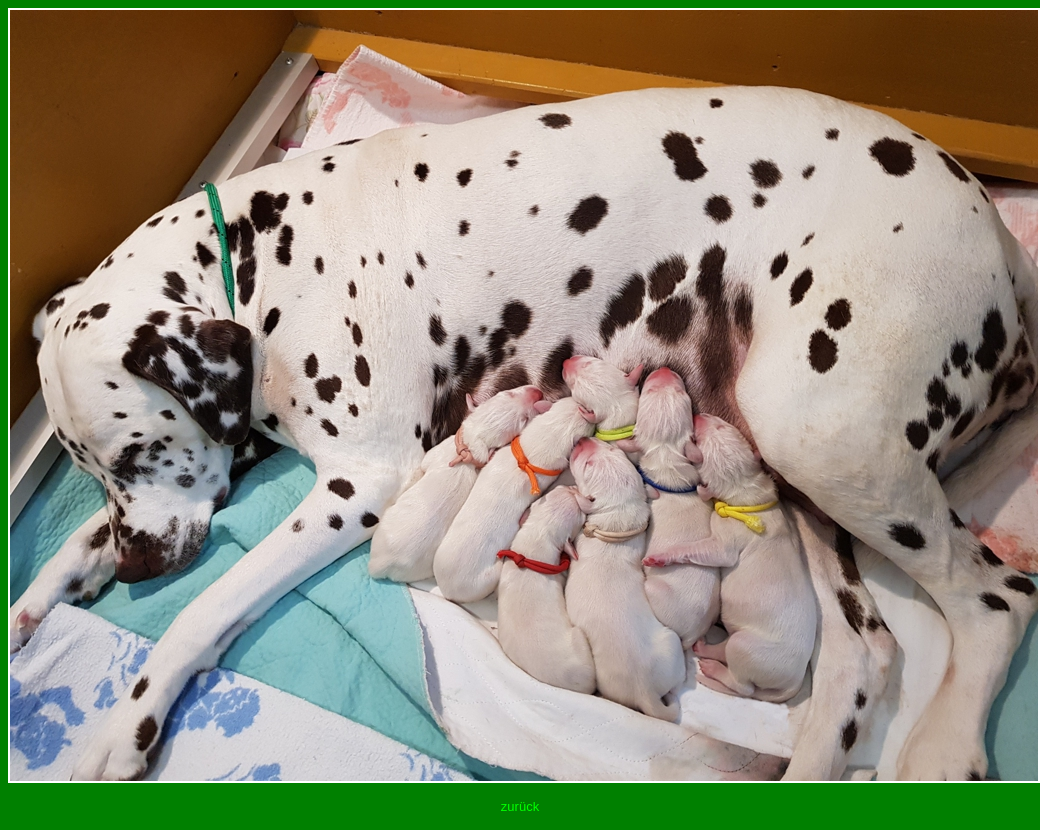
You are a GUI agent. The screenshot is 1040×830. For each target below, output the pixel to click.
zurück (520, 806)
